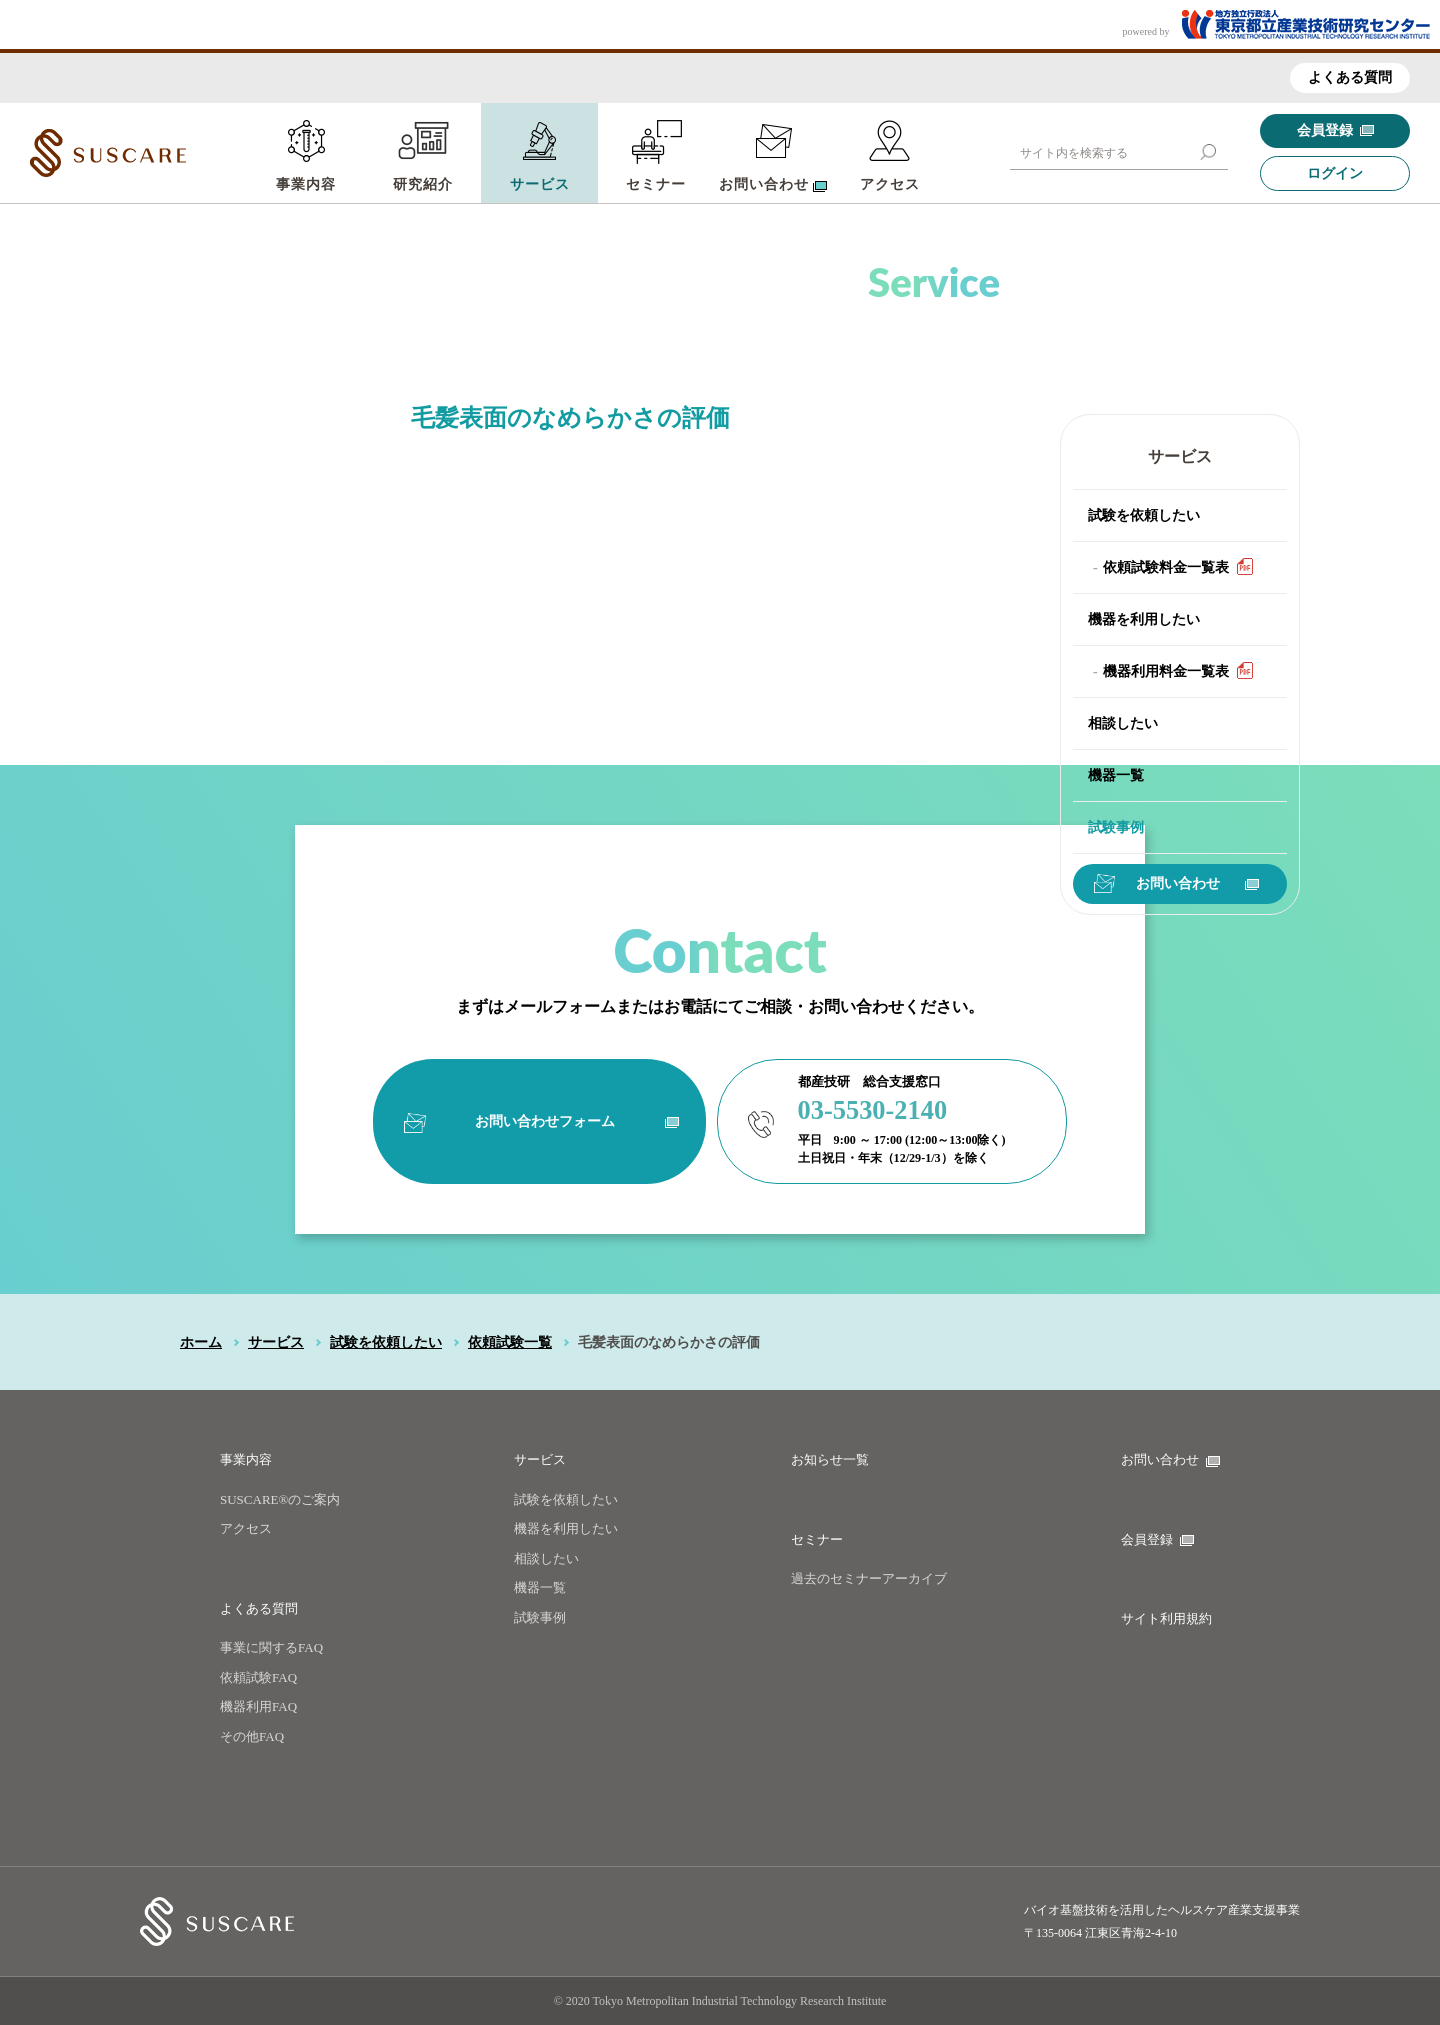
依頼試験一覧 (510, 1342)
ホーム (201, 1342)
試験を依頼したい (1144, 515)
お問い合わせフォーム (571, 1120)
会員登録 (1335, 130)
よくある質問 (1350, 77)
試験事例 (1116, 827)
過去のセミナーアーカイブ (869, 1578)
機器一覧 (1116, 775)
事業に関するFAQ (271, 1647)
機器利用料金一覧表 (1178, 670)
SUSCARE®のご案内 (280, 1499)
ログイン (1335, 173)
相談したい (1123, 723)
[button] (1208, 152)
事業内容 (306, 184)
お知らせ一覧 (830, 1459)
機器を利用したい (1144, 619)
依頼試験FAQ (258, 1677)
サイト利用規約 (1166, 1618)
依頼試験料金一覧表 (1178, 566)
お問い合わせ (1197, 883)
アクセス (890, 184)
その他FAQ (252, 1736)
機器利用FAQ (258, 1706)
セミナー (656, 184)
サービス (540, 184)
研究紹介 (423, 184)
